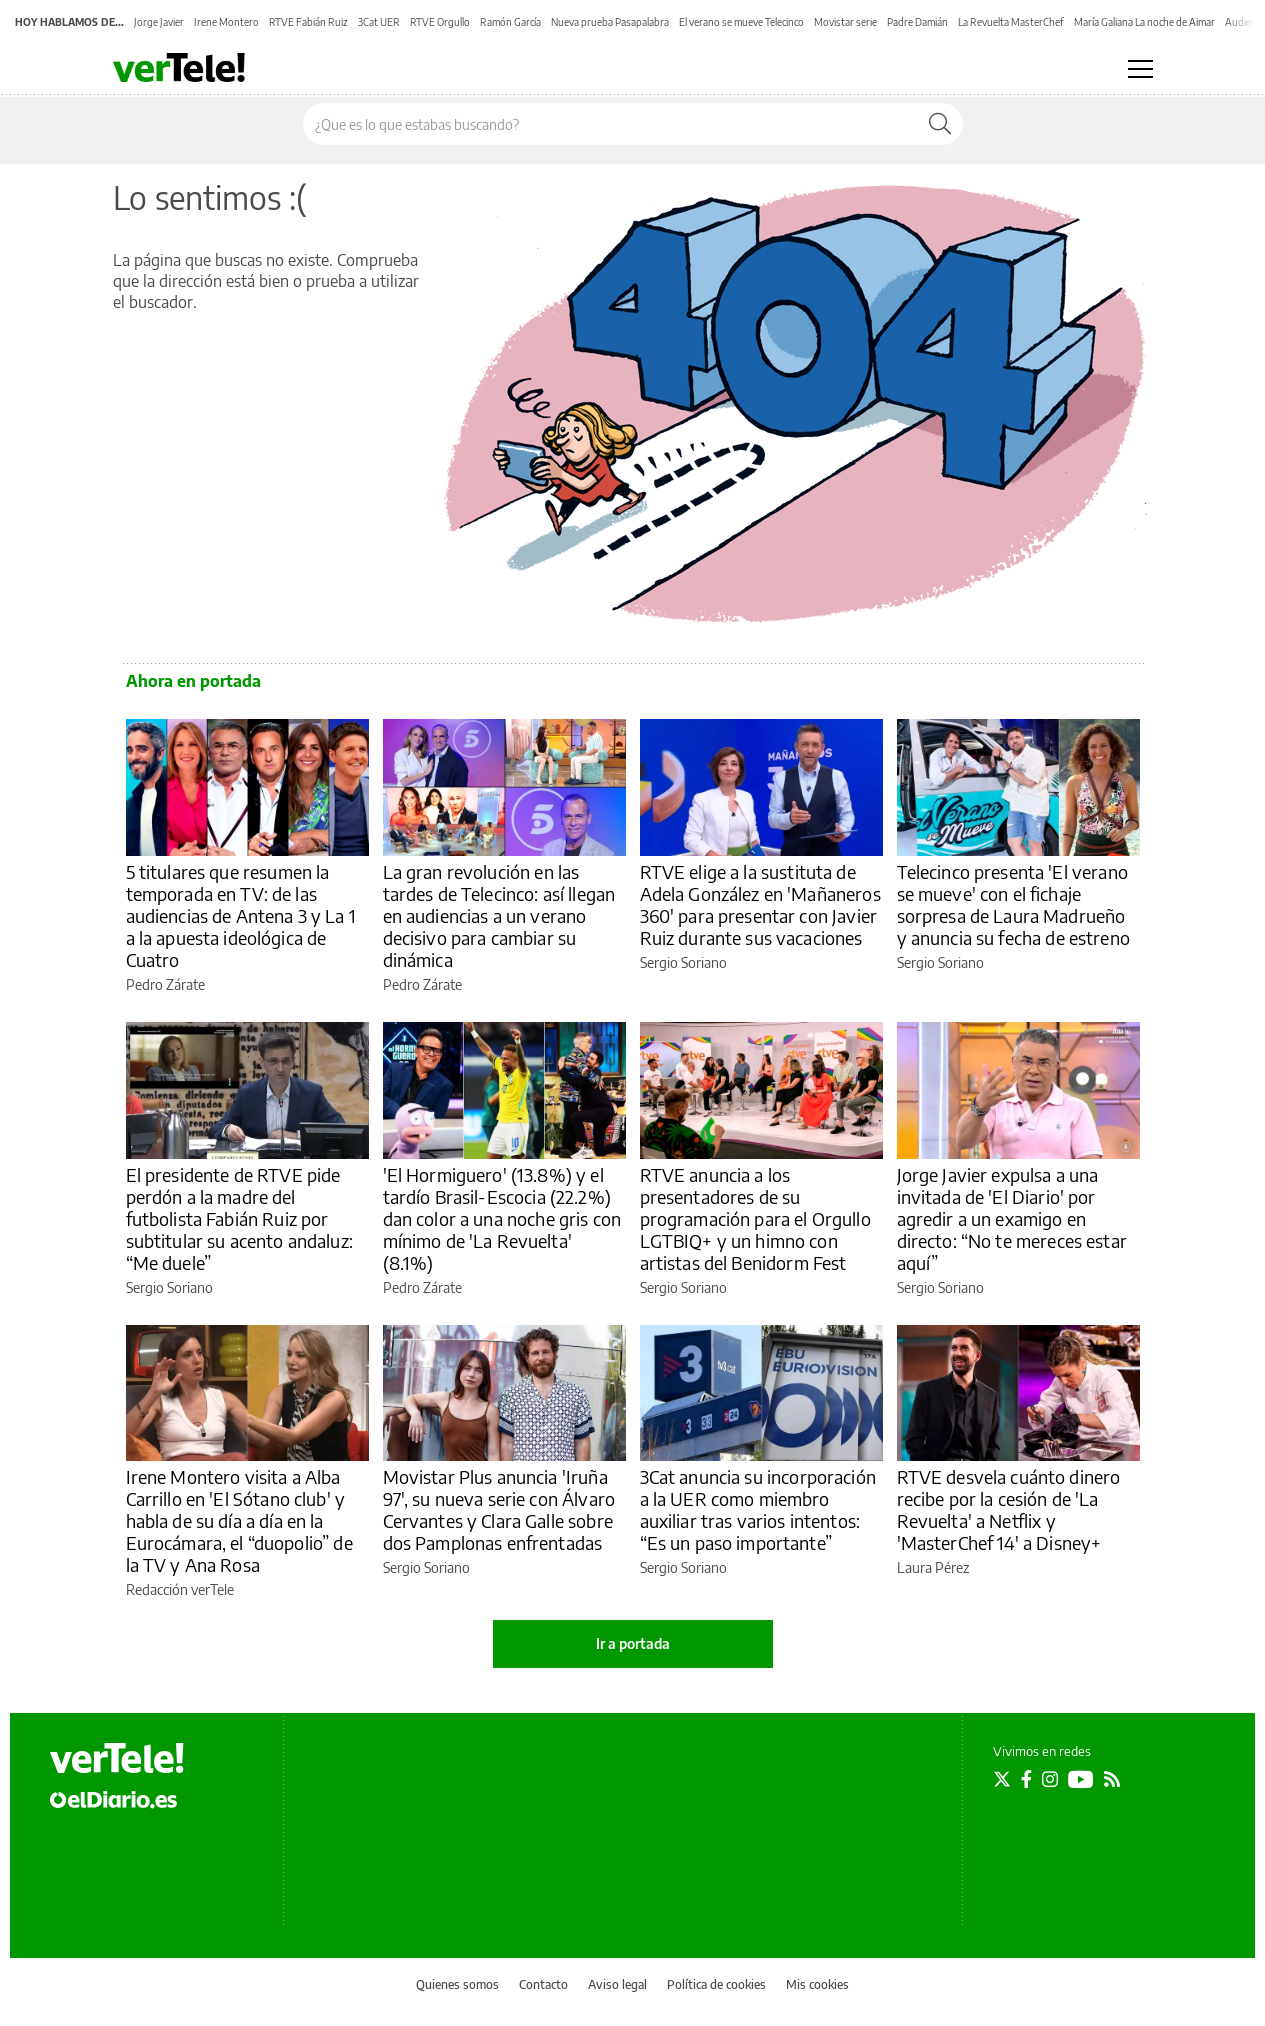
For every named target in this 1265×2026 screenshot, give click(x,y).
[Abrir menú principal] (1140, 69)
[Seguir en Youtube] (1081, 1779)
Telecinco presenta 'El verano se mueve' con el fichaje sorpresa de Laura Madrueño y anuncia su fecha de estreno (1013, 904)
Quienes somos (457, 1984)
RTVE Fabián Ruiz (308, 22)
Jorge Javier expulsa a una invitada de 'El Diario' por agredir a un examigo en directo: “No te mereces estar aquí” (1012, 1218)
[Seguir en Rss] (1112, 1779)
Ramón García (510, 22)
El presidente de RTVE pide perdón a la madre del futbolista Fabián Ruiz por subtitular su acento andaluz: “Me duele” (239, 1218)
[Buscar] (940, 124)
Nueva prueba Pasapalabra (610, 22)
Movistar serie (845, 22)
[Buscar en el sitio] (610, 124)
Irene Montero (226, 22)
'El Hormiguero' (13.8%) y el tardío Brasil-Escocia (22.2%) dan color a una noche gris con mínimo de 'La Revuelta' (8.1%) (502, 1218)
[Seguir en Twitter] (1002, 1779)
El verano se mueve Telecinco (741, 22)
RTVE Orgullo (440, 22)
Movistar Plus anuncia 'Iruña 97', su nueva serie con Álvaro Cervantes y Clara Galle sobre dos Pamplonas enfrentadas (499, 1509)
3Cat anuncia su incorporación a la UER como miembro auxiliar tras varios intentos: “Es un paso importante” (758, 1509)
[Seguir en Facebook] (1026, 1779)
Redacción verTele (180, 1589)
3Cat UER (379, 22)
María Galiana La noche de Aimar (1144, 22)
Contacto (543, 1984)
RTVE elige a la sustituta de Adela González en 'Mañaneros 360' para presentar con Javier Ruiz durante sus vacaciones (760, 904)
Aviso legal (617, 1984)
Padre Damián (917, 22)
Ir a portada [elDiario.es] (633, 1643)
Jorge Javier (159, 22)
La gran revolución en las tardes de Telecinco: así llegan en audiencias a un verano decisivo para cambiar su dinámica (499, 915)
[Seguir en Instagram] (1050, 1779)
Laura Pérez (933, 1567)
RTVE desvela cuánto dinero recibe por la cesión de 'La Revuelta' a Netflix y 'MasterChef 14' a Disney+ (1009, 1509)
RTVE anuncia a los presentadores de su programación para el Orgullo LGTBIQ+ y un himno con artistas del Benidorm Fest (755, 1218)
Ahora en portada (193, 681)
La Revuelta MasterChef (1011, 22)
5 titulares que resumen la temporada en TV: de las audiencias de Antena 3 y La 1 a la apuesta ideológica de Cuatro (241, 915)
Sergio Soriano (683, 962)
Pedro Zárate (165, 984)
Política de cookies (716, 1984)
